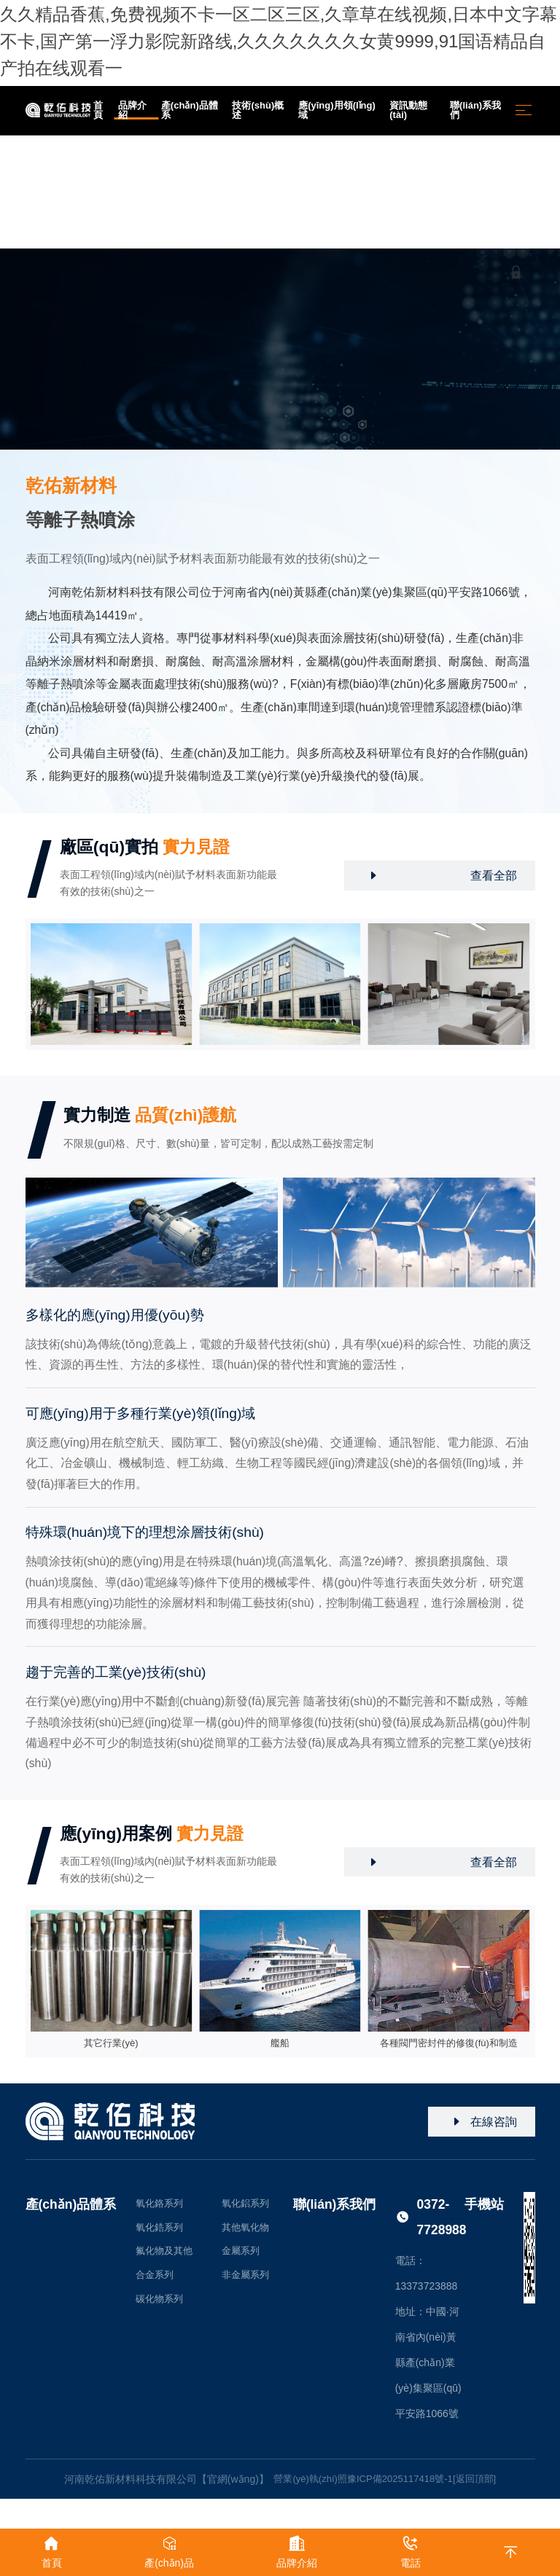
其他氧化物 (250, 2235)
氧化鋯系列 (161, 2235)
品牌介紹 (155, 245)
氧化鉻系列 (161, 2209)
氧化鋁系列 (250, 2209)
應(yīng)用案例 (160, 1837)
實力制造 (157, 1118)
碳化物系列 (161, 2311)
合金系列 (156, 2286)
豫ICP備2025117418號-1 (401, 2484)
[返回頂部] (481, 2484)
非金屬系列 (250, 2286)
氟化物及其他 (166, 2260)
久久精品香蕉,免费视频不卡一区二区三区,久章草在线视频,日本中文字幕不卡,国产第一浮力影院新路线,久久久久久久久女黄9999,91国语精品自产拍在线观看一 (277, 39)
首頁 (116, 245)
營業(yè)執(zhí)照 (304, 2484)
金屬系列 (245, 2260)
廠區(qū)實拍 (152, 849)
